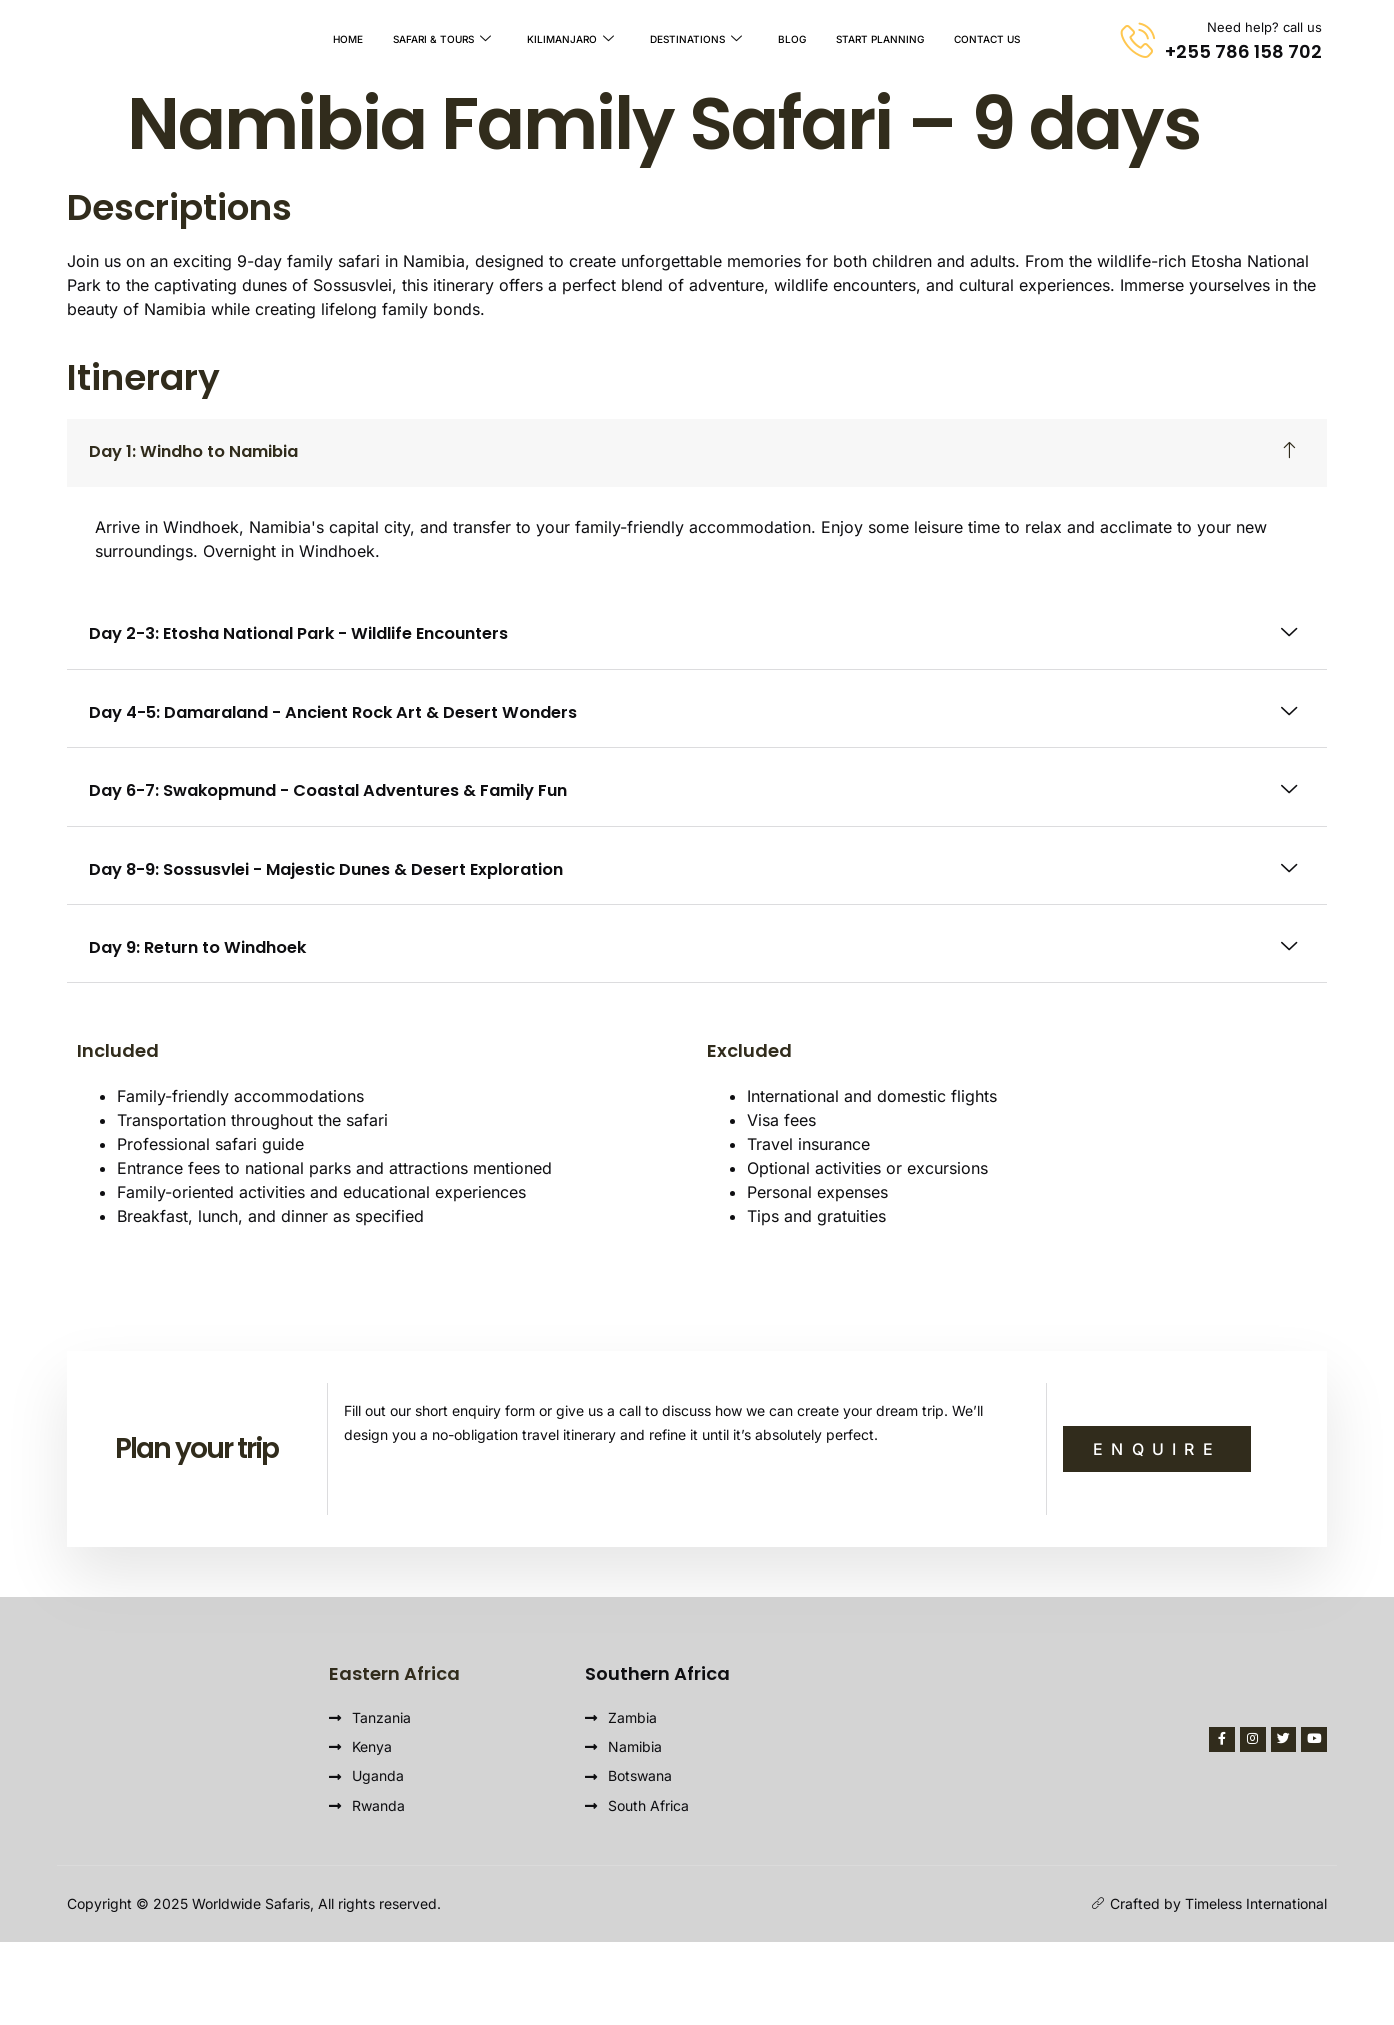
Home (348, 40)
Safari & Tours (442, 40)
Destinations (696, 40)
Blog (792, 40)
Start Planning (880, 40)
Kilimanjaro (570, 40)
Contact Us (987, 40)
